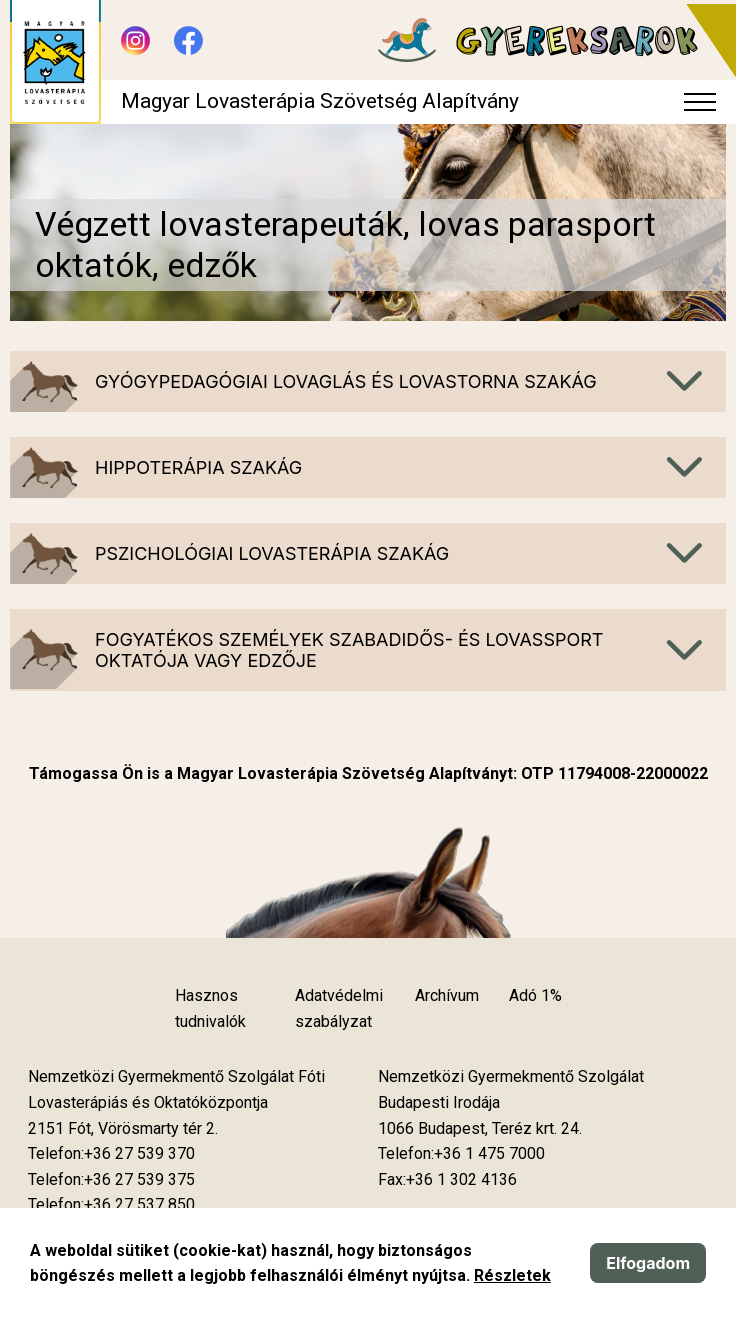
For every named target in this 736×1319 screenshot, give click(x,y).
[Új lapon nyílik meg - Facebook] (188, 40)
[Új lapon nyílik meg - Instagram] (135, 40)
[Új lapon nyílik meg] (123, 1129)
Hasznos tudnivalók (210, 1008)
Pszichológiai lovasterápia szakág (272, 553)
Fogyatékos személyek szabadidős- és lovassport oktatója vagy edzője (349, 650)
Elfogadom (648, 1263)
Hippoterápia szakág (198, 467)
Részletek (512, 1275)
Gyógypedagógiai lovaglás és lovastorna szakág (346, 381)
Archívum (447, 995)
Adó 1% (535, 995)
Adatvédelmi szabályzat (339, 1008)
